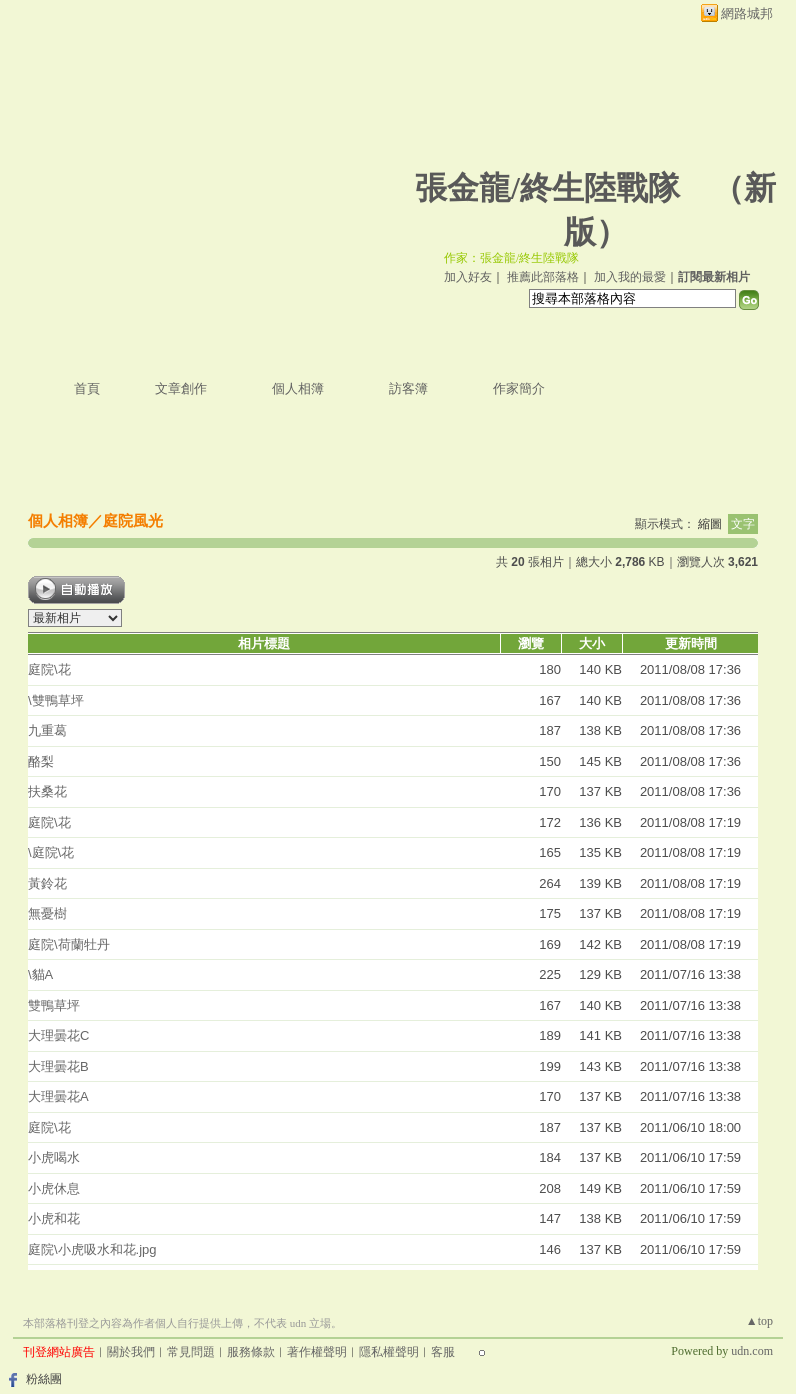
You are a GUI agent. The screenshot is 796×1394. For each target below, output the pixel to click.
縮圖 (710, 524)
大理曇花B (58, 1066)
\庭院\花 (51, 852)
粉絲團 (44, 1379)
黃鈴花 (47, 883)
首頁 (87, 388)
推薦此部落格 (543, 277)
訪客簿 (408, 388)
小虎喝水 (54, 1157)
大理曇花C (58, 1035)
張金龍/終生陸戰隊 (547, 188)
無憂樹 (47, 913)
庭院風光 (133, 520)
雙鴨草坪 (54, 1005)
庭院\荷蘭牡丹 (69, 944)
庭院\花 (49, 669)
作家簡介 (519, 388)
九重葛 (47, 730)
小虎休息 (54, 1188)
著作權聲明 (317, 1352)
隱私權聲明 (389, 1352)
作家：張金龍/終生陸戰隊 (511, 258)
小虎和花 (54, 1218)
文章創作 (181, 388)
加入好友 (468, 277)
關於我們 (131, 1352)
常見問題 (191, 1352)
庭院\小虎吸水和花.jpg (92, 1249)
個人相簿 (298, 388)
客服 (443, 1352)
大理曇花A (58, 1096)
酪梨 (41, 761)
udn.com (752, 1351)
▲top (759, 1321)
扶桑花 (47, 791)
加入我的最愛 (630, 277)
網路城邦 (747, 13)
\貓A (40, 974)
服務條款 (251, 1352)
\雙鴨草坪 (56, 700)
